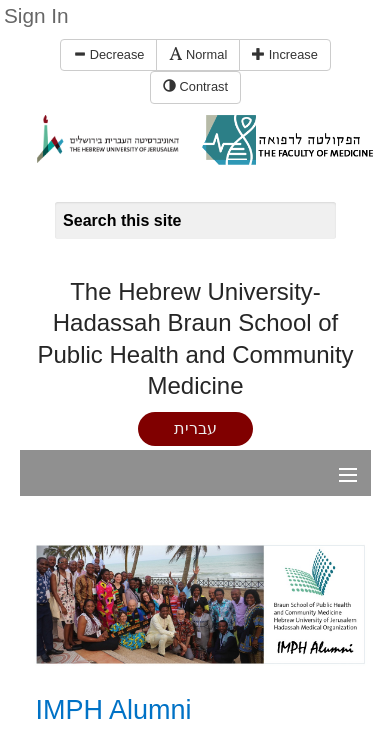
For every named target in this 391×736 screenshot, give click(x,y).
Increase (285, 54)
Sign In (36, 15)
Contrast (195, 86)
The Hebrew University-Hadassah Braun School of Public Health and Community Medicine (195, 338)
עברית (195, 428)
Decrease (108, 54)
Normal (198, 54)
